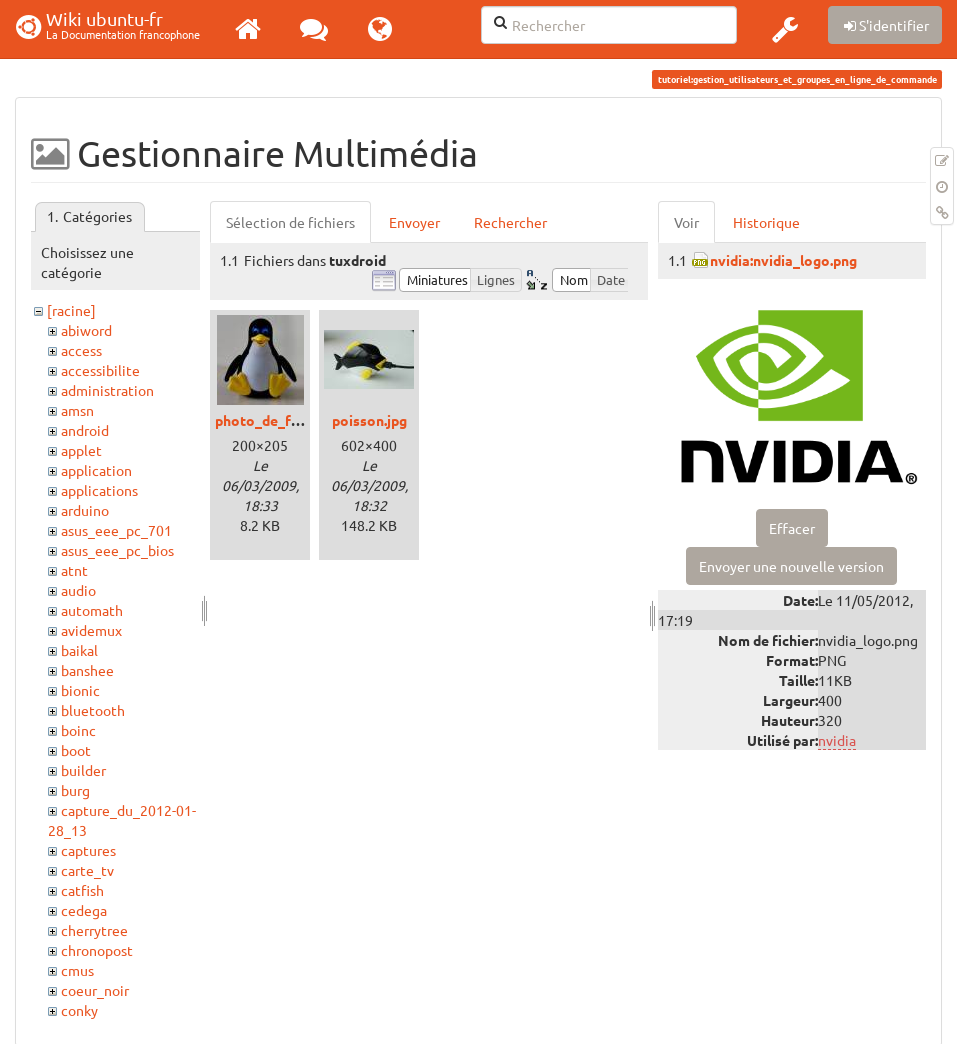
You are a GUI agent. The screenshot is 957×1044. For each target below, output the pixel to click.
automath (92, 610)
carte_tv (87, 870)
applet (81, 450)
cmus (77, 970)
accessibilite (100, 370)
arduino (85, 510)
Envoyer (414, 222)
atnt (74, 570)
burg (75, 790)
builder (83, 770)
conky (79, 1010)
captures (88, 850)
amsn (77, 410)
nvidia (837, 740)
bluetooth (93, 710)
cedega (84, 910)
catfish (82, 890)
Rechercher (510, 222)
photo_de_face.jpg (276, 420)
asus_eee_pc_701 (116, 530)
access (81, 350)
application (96, 470)
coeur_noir (95, 990)
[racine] (71, 310)
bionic (80, 690)
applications (99, 490)
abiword (86, 330)
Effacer (792, 528)
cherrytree (94, 930)
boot (76, 750)
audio (78, 590)
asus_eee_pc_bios (117, 550)
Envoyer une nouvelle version (791, 566)
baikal (79, 650)
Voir (686, 222)
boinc (78, 730)
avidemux (91, 630)
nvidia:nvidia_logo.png (783, 260)
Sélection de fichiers (290, 222)
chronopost (97, 950)
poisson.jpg (369, 420)
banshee (87, 670)
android (85, 430)
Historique (766, 222)
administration (107, 390)
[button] (785, 29)
